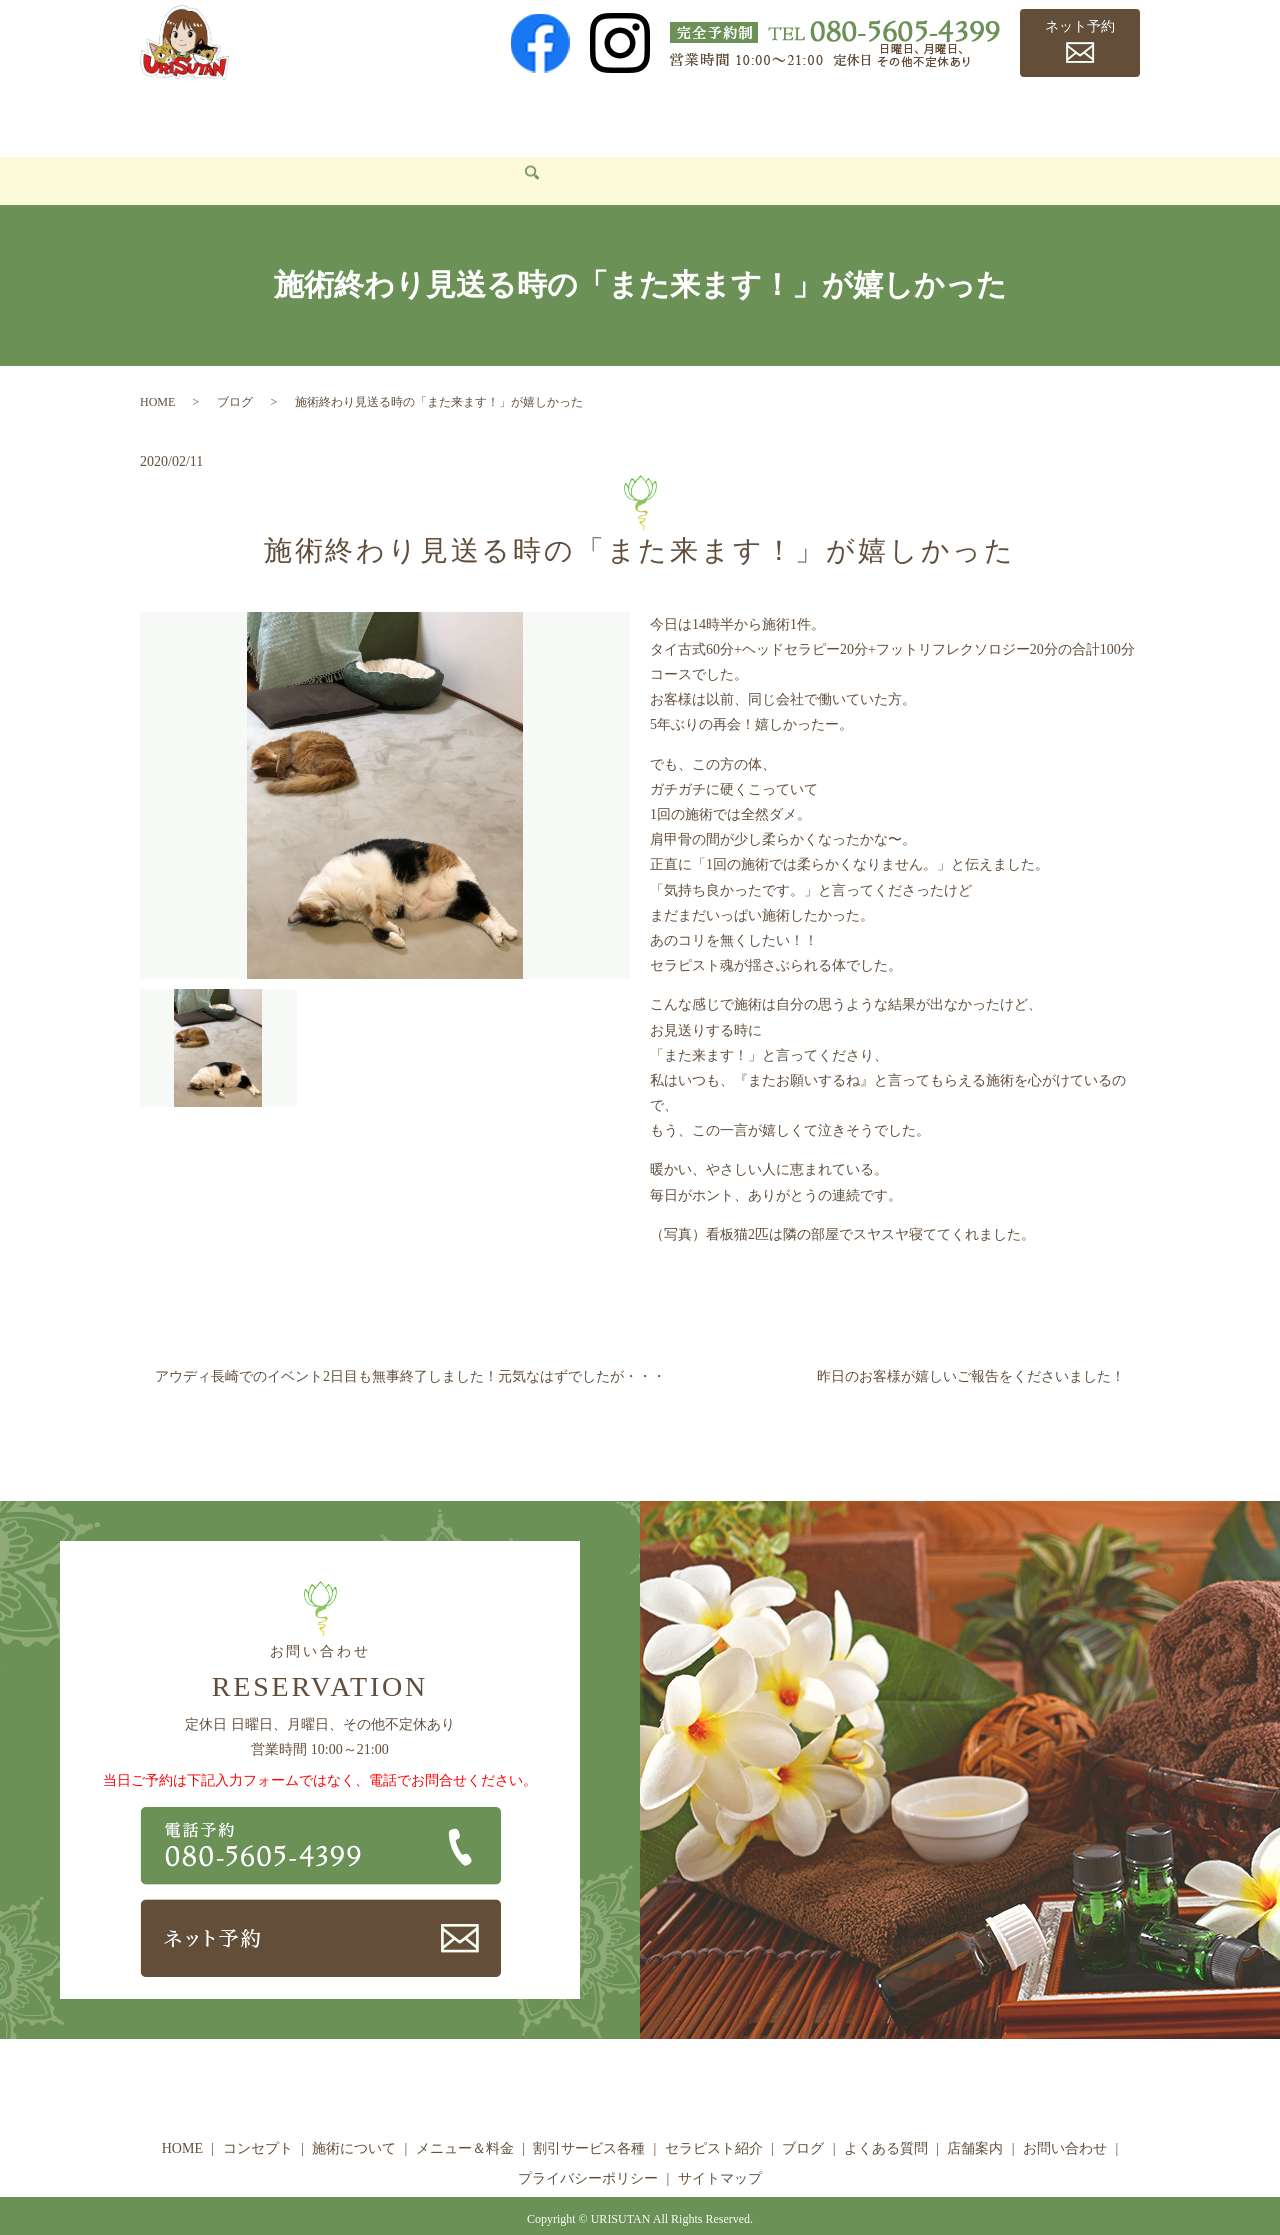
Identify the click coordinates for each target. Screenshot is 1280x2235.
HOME (175, 115)
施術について (368, 115)
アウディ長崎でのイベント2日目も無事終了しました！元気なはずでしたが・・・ (410, 1346)
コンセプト (260, 115)
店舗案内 (1061, 115)
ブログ (870, 115)
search (280, 152)
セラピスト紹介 (770, 115)
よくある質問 (962, 115)
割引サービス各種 (631, 115)
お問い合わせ (198, 150)
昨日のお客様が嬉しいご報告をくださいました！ (971, 1346)
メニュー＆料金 (491, 115)
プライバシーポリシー (588, 2148)
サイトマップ (720, 2148)
